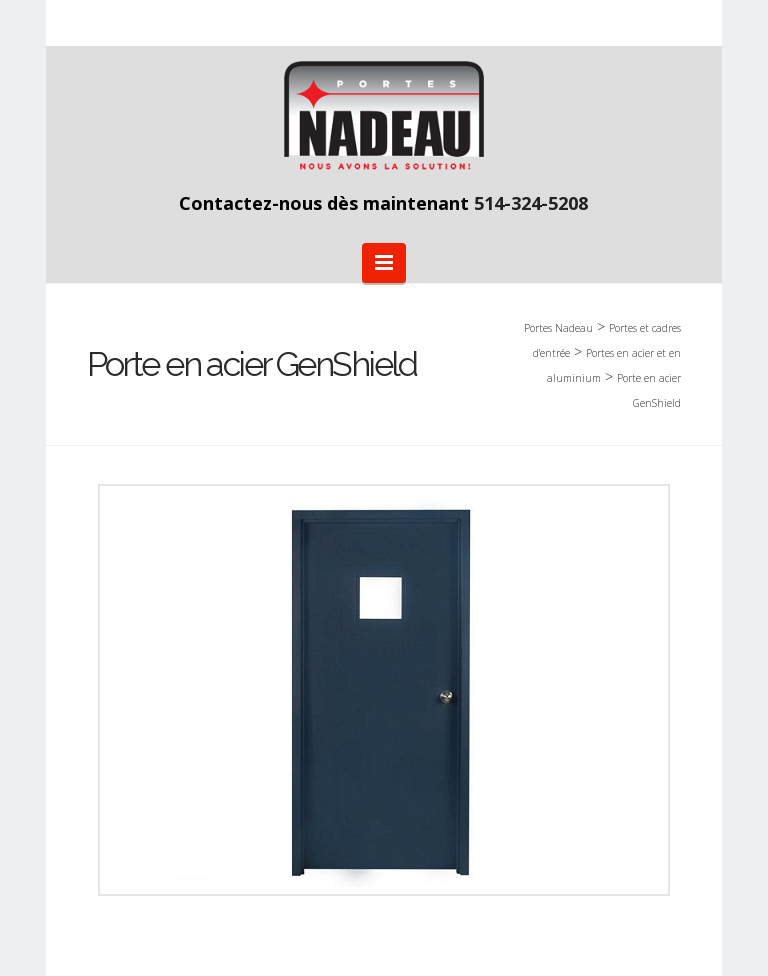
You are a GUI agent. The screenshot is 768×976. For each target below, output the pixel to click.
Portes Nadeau (558, 328)
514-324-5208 (531, 203)
